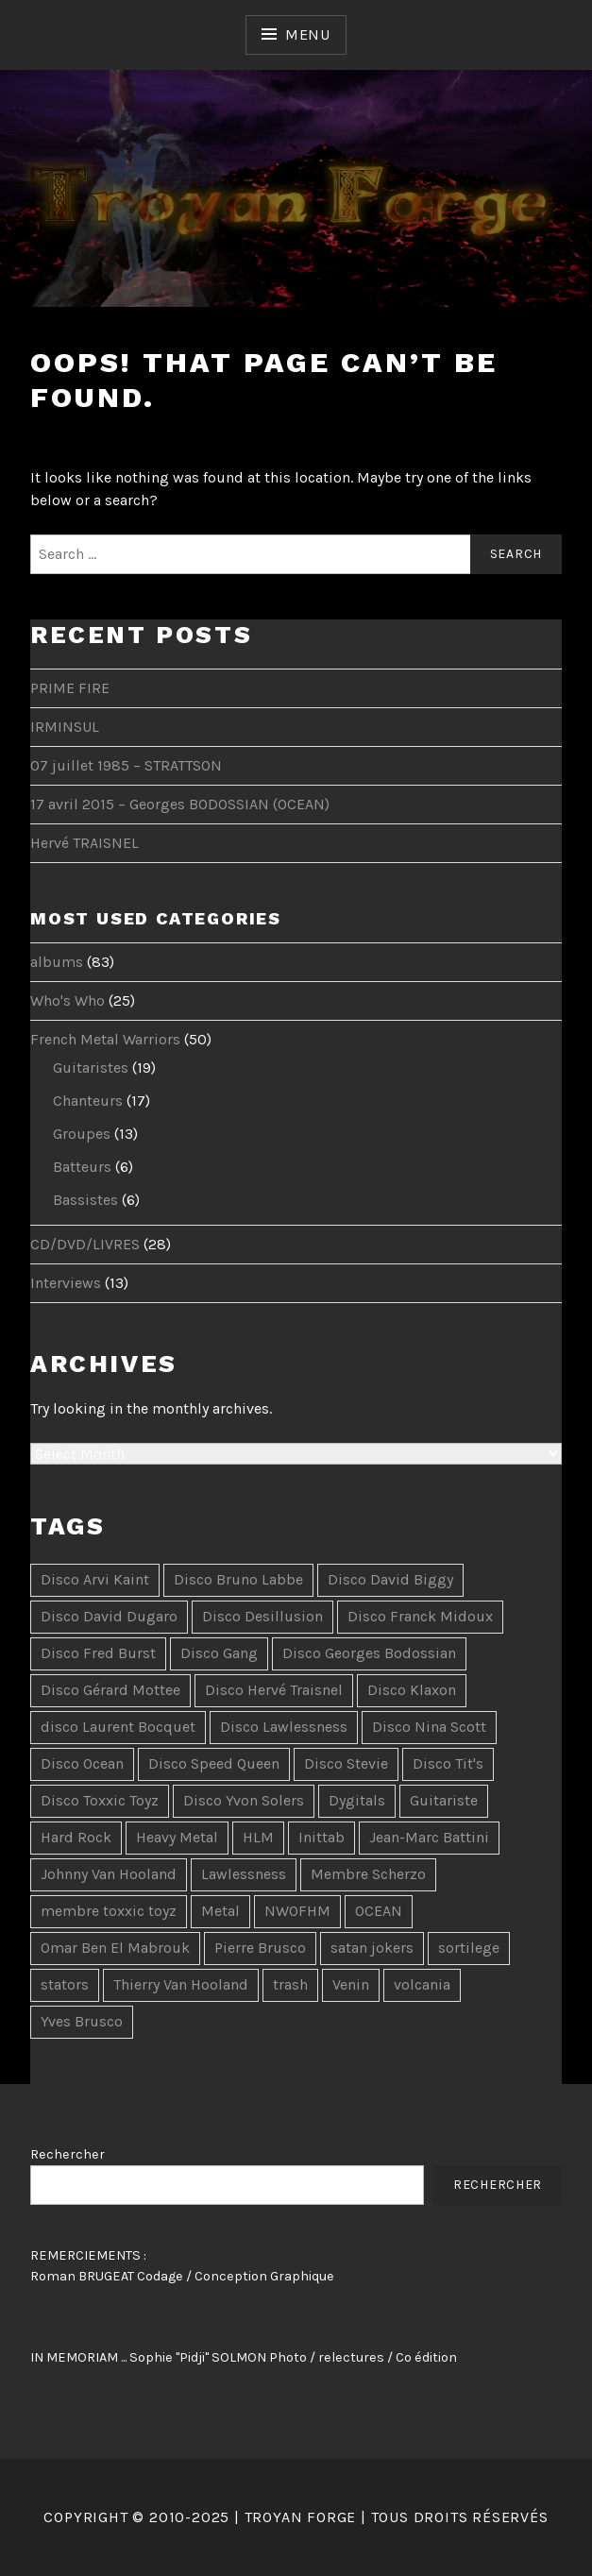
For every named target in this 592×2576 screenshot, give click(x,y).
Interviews (65, 1283)
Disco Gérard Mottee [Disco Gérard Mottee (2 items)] (110, 1690)
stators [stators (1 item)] (65, 1984)
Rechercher (67, 2154)
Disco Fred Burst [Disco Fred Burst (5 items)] (98, 1653)
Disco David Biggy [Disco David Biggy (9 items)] (390, 1579)
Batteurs (82, 1167)
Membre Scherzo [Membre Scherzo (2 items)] (368, 1874)
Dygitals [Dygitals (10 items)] (357, 1800)
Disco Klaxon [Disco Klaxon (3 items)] (411, 1690)
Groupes (81, 1134)
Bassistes (85, 1200)
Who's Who (67, 1000)
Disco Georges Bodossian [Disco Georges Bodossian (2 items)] (369, 1653)
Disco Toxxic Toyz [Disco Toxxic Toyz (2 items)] (100, 1800)
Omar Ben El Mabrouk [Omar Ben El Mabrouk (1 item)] (115, 1948)
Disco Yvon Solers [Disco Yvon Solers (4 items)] (243, 1800)
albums (56, 962)
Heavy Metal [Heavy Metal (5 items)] (177, 1837)
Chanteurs (88, 1101)
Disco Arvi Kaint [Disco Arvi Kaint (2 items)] (95, 1579)
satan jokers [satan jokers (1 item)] (372, 1948)
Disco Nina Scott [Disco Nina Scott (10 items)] (429, 1727)
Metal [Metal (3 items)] (220, 1911)
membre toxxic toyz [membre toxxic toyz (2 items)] (109, 1911)
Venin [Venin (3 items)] (350, 1984)
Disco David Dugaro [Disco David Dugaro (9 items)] (109, 1616)
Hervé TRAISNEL (84, 843)
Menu (307, 34)
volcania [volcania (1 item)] (422, 1984)
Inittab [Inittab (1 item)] (321, 1837)
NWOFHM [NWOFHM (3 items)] (297, 1911)
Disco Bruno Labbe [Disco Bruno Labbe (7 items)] (238, 1579)
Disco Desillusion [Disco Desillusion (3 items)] (262, 1616)
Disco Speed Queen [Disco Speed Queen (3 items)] (213, 1763)
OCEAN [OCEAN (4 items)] (378, 1911)
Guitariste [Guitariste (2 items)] (444, 1800)
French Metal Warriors (105, 1039)
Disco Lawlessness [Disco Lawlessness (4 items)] (283, 1727)
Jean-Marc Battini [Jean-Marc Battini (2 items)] (429, 1837)
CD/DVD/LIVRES (85, 1244)
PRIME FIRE (70, 688)
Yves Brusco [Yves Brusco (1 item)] (82, 2021)
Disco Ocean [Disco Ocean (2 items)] (82, 1763)
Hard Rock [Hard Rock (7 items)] (76, 1837)
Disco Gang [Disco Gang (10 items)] (219, 1653)
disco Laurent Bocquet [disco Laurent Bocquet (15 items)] (118, 1727)
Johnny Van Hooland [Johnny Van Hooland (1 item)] (109, 1874)
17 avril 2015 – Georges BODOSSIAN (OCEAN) (180, 804)
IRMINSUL (64, 727)
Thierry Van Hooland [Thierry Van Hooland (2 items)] (180, 1984)
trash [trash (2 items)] (290, 1984)
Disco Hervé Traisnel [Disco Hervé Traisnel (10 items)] (274, 1690)
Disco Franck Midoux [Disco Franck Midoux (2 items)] (420, 1616)
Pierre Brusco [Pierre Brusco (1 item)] (260, 1948)
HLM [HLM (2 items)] (258, 1837)
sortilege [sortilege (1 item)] (468, 1948)
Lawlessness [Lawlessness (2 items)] (243, 1874)
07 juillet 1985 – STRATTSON (126, 765)
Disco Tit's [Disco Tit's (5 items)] (448, 1763)
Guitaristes (90, 1067)
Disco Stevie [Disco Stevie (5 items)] (346, 1763)
